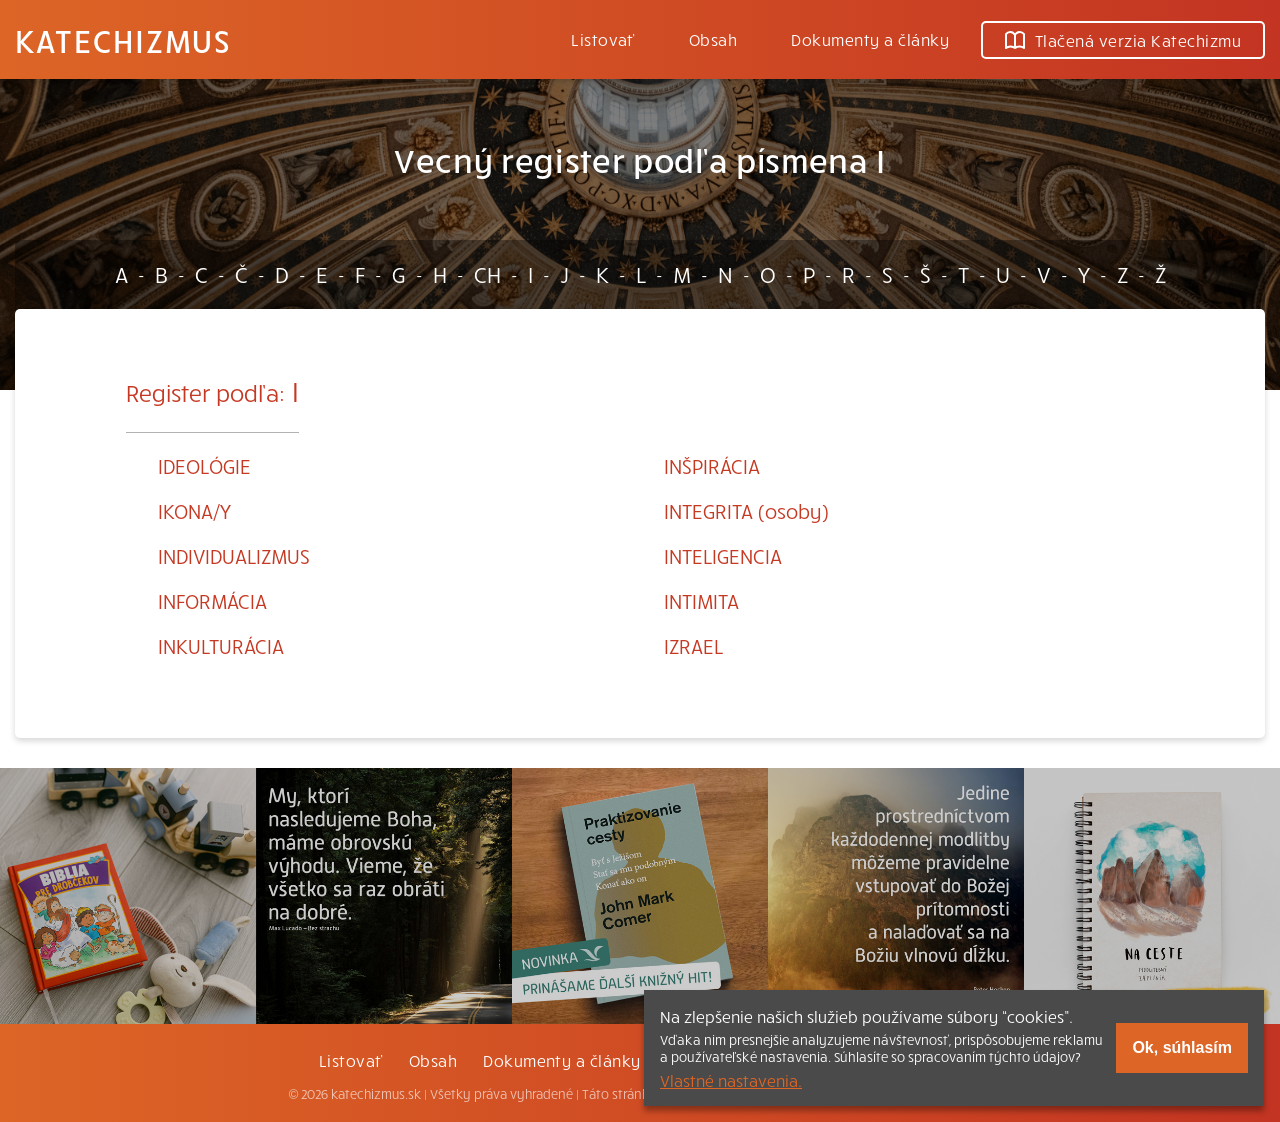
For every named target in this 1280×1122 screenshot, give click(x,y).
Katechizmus (123, 40)
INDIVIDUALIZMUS (234, 555)
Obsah (713, 39)
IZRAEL (693, 645)
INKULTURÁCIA (221, 645)
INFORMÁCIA (212, 600)
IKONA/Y (194, 510)
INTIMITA (701, 600)
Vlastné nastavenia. (731, 1080)
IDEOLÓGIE (204, 465)
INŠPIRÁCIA (712, 465)
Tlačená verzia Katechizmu (1123, 40)
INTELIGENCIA (723, 555)
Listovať (603, 39)
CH (487, 274)
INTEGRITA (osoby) (746, 510)
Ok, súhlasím (1182, 1047)
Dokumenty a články (870, 39)
